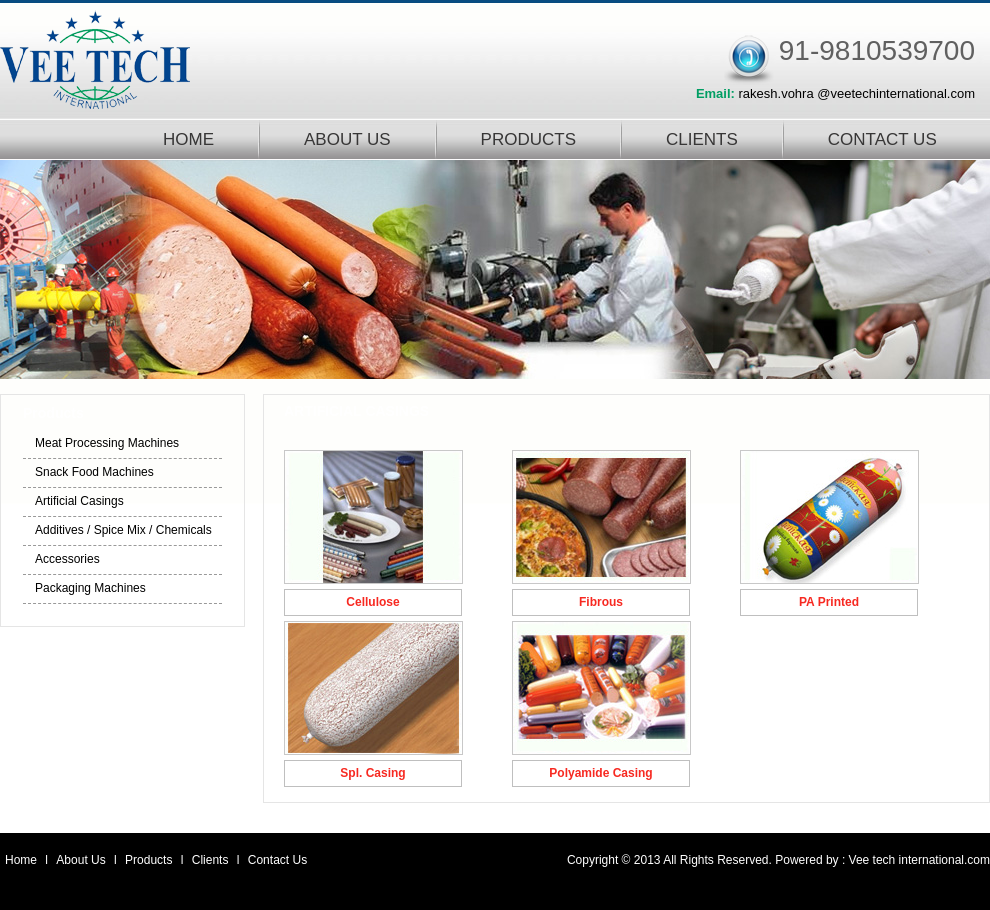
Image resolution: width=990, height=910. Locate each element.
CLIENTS (702, 139)
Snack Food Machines (94, 472)
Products (150, 860)
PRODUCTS (528, 139)
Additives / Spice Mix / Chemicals (123, 530)
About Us (82, 860)
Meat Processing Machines (107, 443)
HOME (188, 139)
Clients (212, 860)
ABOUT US (347, 139)
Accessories (67, 559)
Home (21, 860)
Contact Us (277, 860)
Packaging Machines (90, 588)
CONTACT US (882, 139)
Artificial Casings (79, 501)
